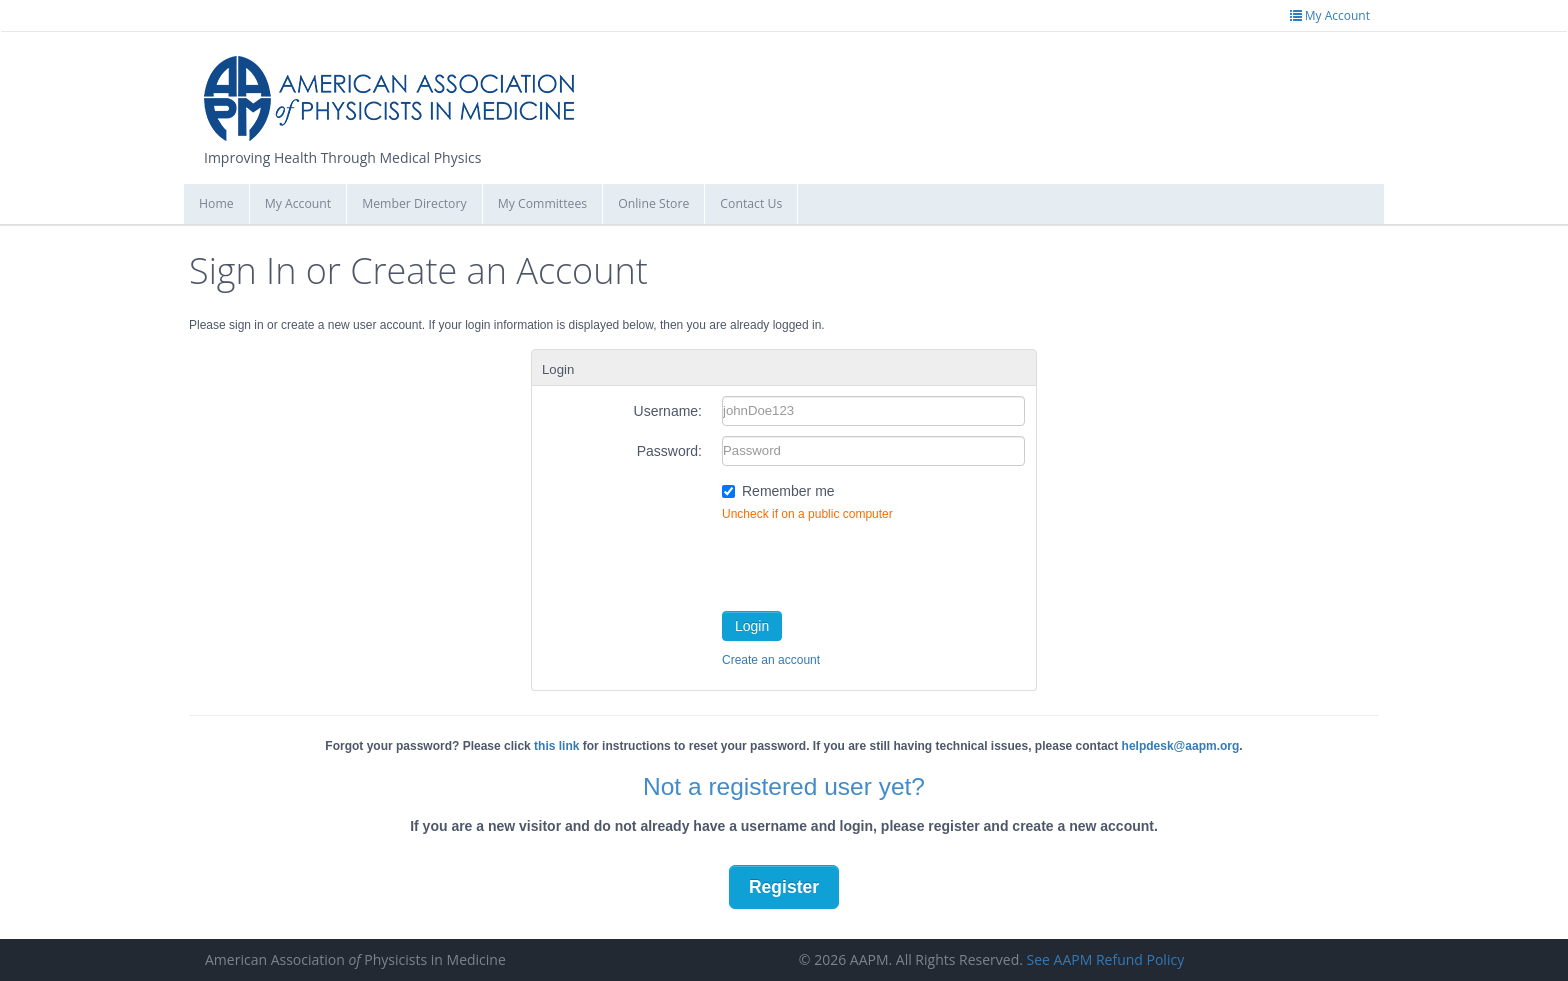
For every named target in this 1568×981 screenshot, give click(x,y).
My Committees (543, 203)
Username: (668, 411)
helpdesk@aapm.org (1181, 746)
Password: (669, 451)
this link (556, 746)
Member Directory (414, 203)
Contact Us (751, 203)
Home (216, 203)
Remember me (788, 491)
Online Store (653, 203)
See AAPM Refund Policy (1106, 959)
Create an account (771, 660)
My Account (298, 203)
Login (752, 626)
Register (784, 887)
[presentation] (874, 562)
